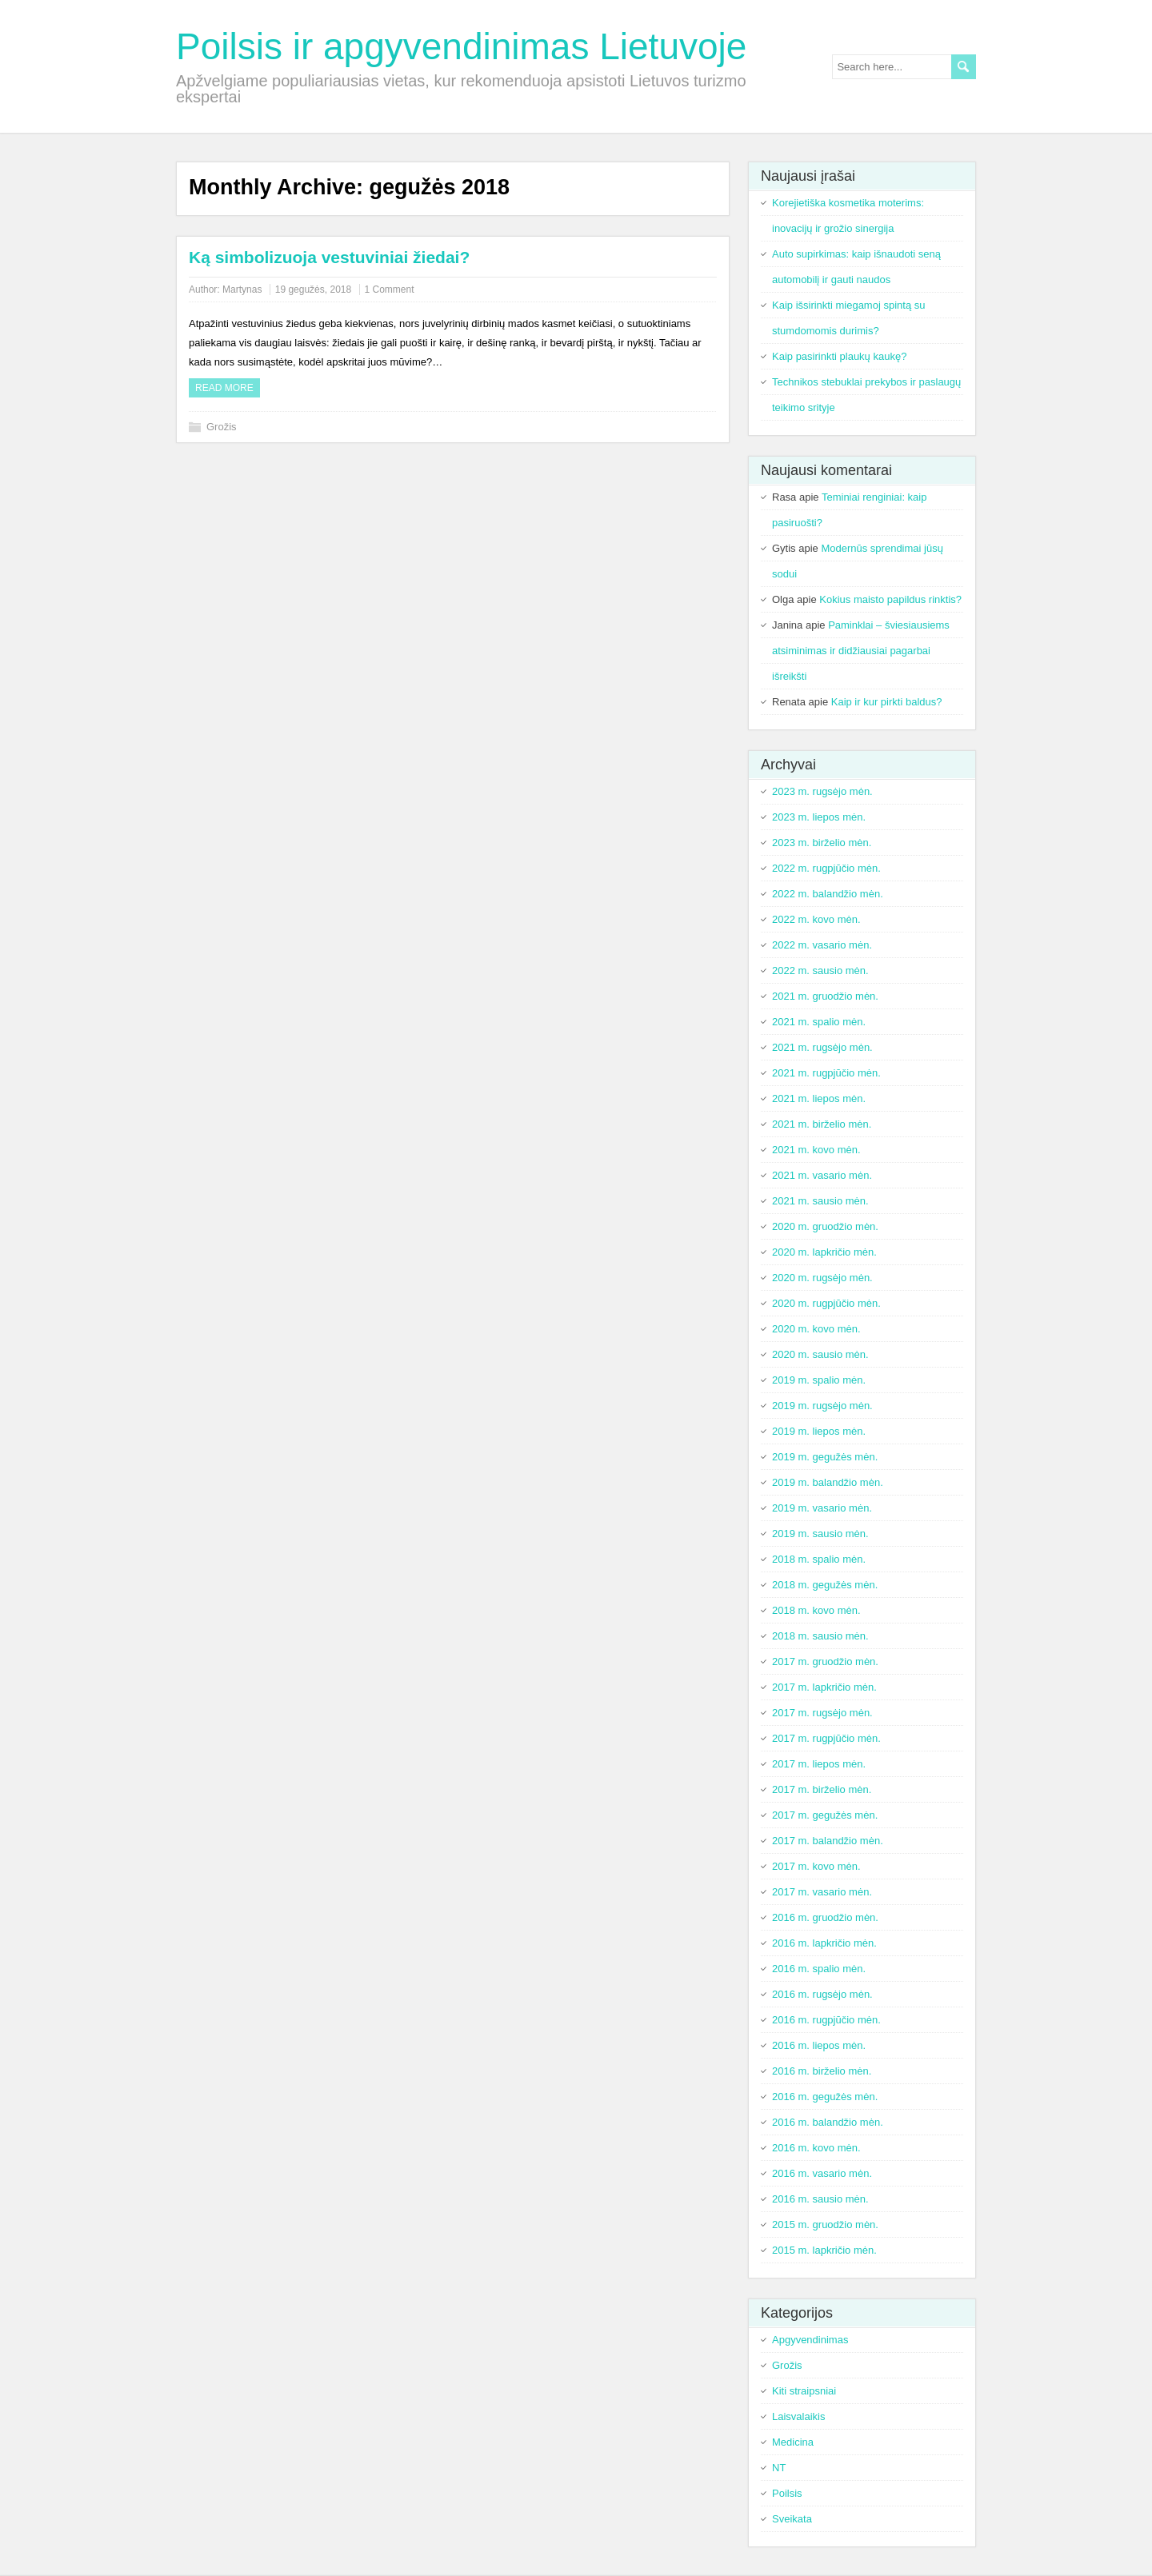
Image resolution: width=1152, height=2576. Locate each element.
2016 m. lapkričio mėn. (824, 1943)
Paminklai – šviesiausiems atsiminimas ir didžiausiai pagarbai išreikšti (861, 650)
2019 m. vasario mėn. (822, 1508)
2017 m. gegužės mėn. (825, 1815)
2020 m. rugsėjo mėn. (822, 1278)
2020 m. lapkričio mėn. (824, 1252)
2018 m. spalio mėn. (819, 1559)
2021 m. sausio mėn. (820, 1201)
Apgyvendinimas (810, 2340)
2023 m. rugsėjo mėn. (822, 791)
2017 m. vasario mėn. (822, 1892)
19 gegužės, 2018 (313, 289)
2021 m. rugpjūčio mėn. (826, 1073)
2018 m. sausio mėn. (820, 1636)
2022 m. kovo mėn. (816, 919)
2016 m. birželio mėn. (821, 2071)
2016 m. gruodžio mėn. (825, 1917)
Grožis (221, 427)
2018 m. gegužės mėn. (825, 1585)
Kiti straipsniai (804, 2391)
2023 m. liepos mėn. (819, 817)
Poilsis (787, 2493)
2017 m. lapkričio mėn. (824, 1687)
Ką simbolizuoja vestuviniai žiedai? (329, 257)
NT (779, 2468)
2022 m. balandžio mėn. (827, 894)
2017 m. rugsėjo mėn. (822, 1713)
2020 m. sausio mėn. (820, 1354)
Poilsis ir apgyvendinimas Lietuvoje (461, 46)
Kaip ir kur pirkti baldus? (886, 702)
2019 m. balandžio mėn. (827, 1482)
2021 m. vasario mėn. (822, 1175)
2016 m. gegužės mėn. (825, 2097)
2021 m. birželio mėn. (821, 1124)
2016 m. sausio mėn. (820, 2199)
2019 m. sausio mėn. (820, 1534)
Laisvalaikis (798, 2416)
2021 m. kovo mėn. (816, 1150)
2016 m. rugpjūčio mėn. (826, 2020)
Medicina (793, 2442)
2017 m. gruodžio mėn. (825, 1661)
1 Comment (389, 289)
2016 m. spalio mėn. (819, 1969)
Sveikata (792, 2519)
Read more (224, 387)
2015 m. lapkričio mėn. (824, 2250)
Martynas (242, 289)
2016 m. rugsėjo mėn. (822, 1994)
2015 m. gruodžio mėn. (825, 2225)
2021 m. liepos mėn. (819, 1098)
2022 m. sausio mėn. (820, 970)
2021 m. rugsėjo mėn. (822, 1047)
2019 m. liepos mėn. (819, 1431)
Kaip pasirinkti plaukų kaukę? (839, 356)
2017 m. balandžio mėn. (827, 1841)
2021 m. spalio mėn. (819, 1022)
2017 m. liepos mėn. (819, 1764)
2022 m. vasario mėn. (822, 945)
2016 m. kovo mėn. (816, 2148)
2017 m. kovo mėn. (816, 1866)
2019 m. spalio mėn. (819, 1380)
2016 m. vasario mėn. (822, 2173)
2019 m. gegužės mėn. (825, 1457)
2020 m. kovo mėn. (816, 1329)
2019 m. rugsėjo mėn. (822, 1406)
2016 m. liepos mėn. (819, 2045)
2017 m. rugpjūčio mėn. (826, 1738)
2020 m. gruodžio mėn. (825, 1226)
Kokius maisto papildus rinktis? (890, 599)
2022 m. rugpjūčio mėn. (826, 868)
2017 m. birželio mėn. (821, 1789)
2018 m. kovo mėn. (816, 1610)
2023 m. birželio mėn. (821, 843)
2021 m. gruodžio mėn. (825, 996)
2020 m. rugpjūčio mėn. (826, 1303)
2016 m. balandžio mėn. (827, 2122)
